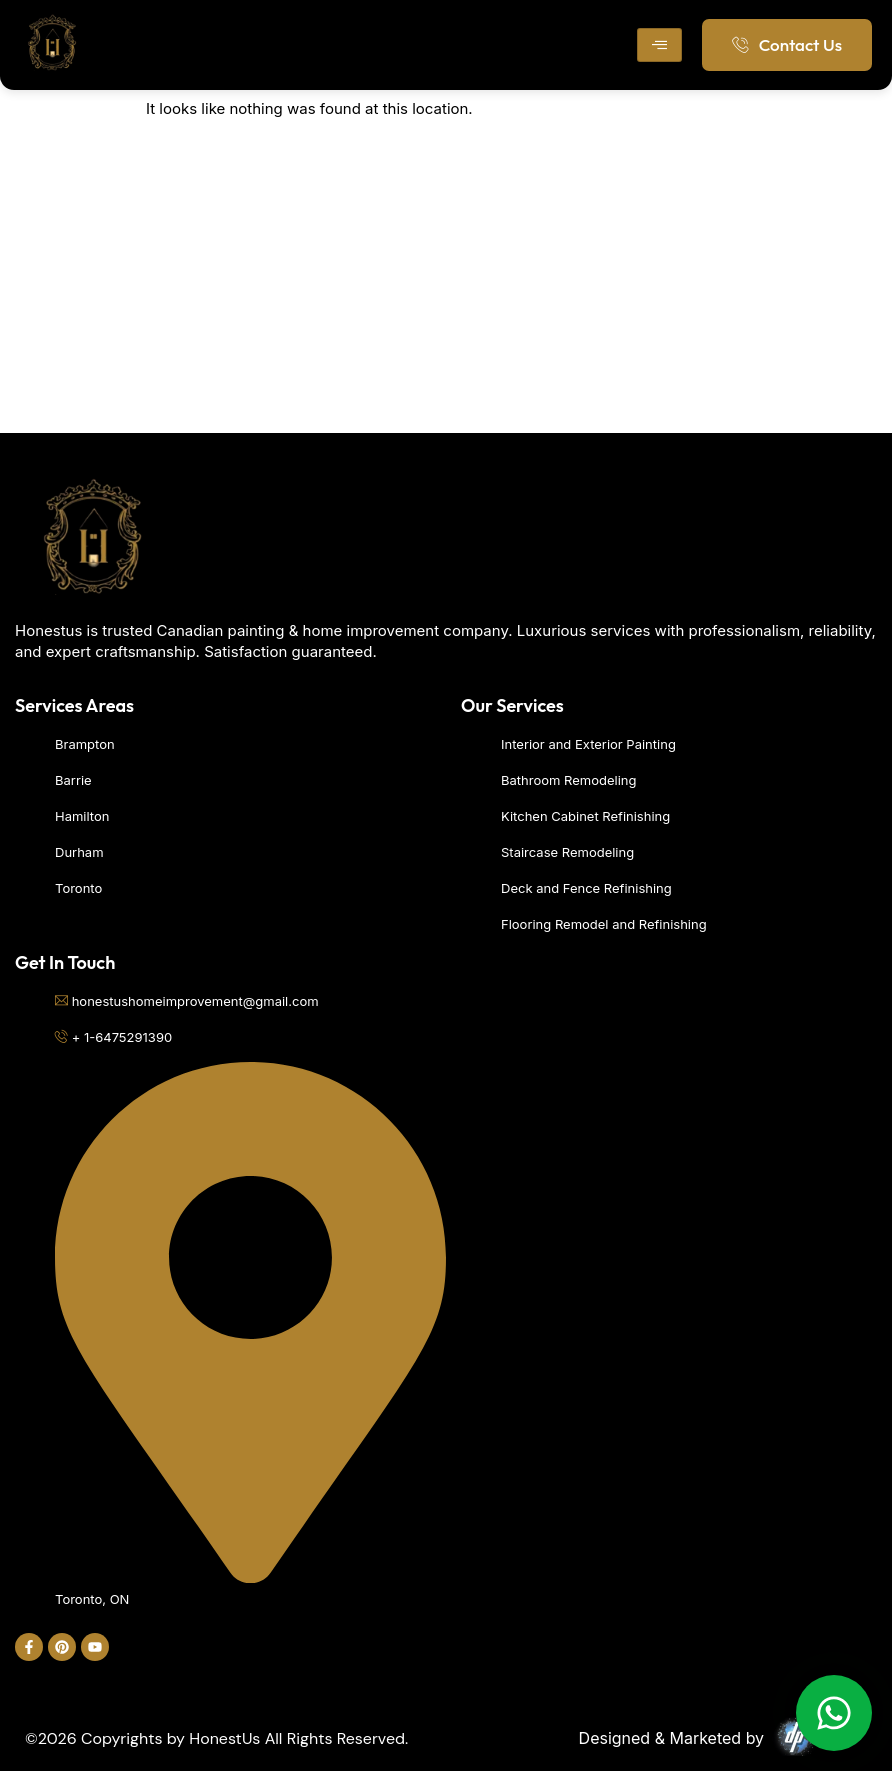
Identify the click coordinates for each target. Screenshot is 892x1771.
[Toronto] (446, 283)
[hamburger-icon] (659, 45)
